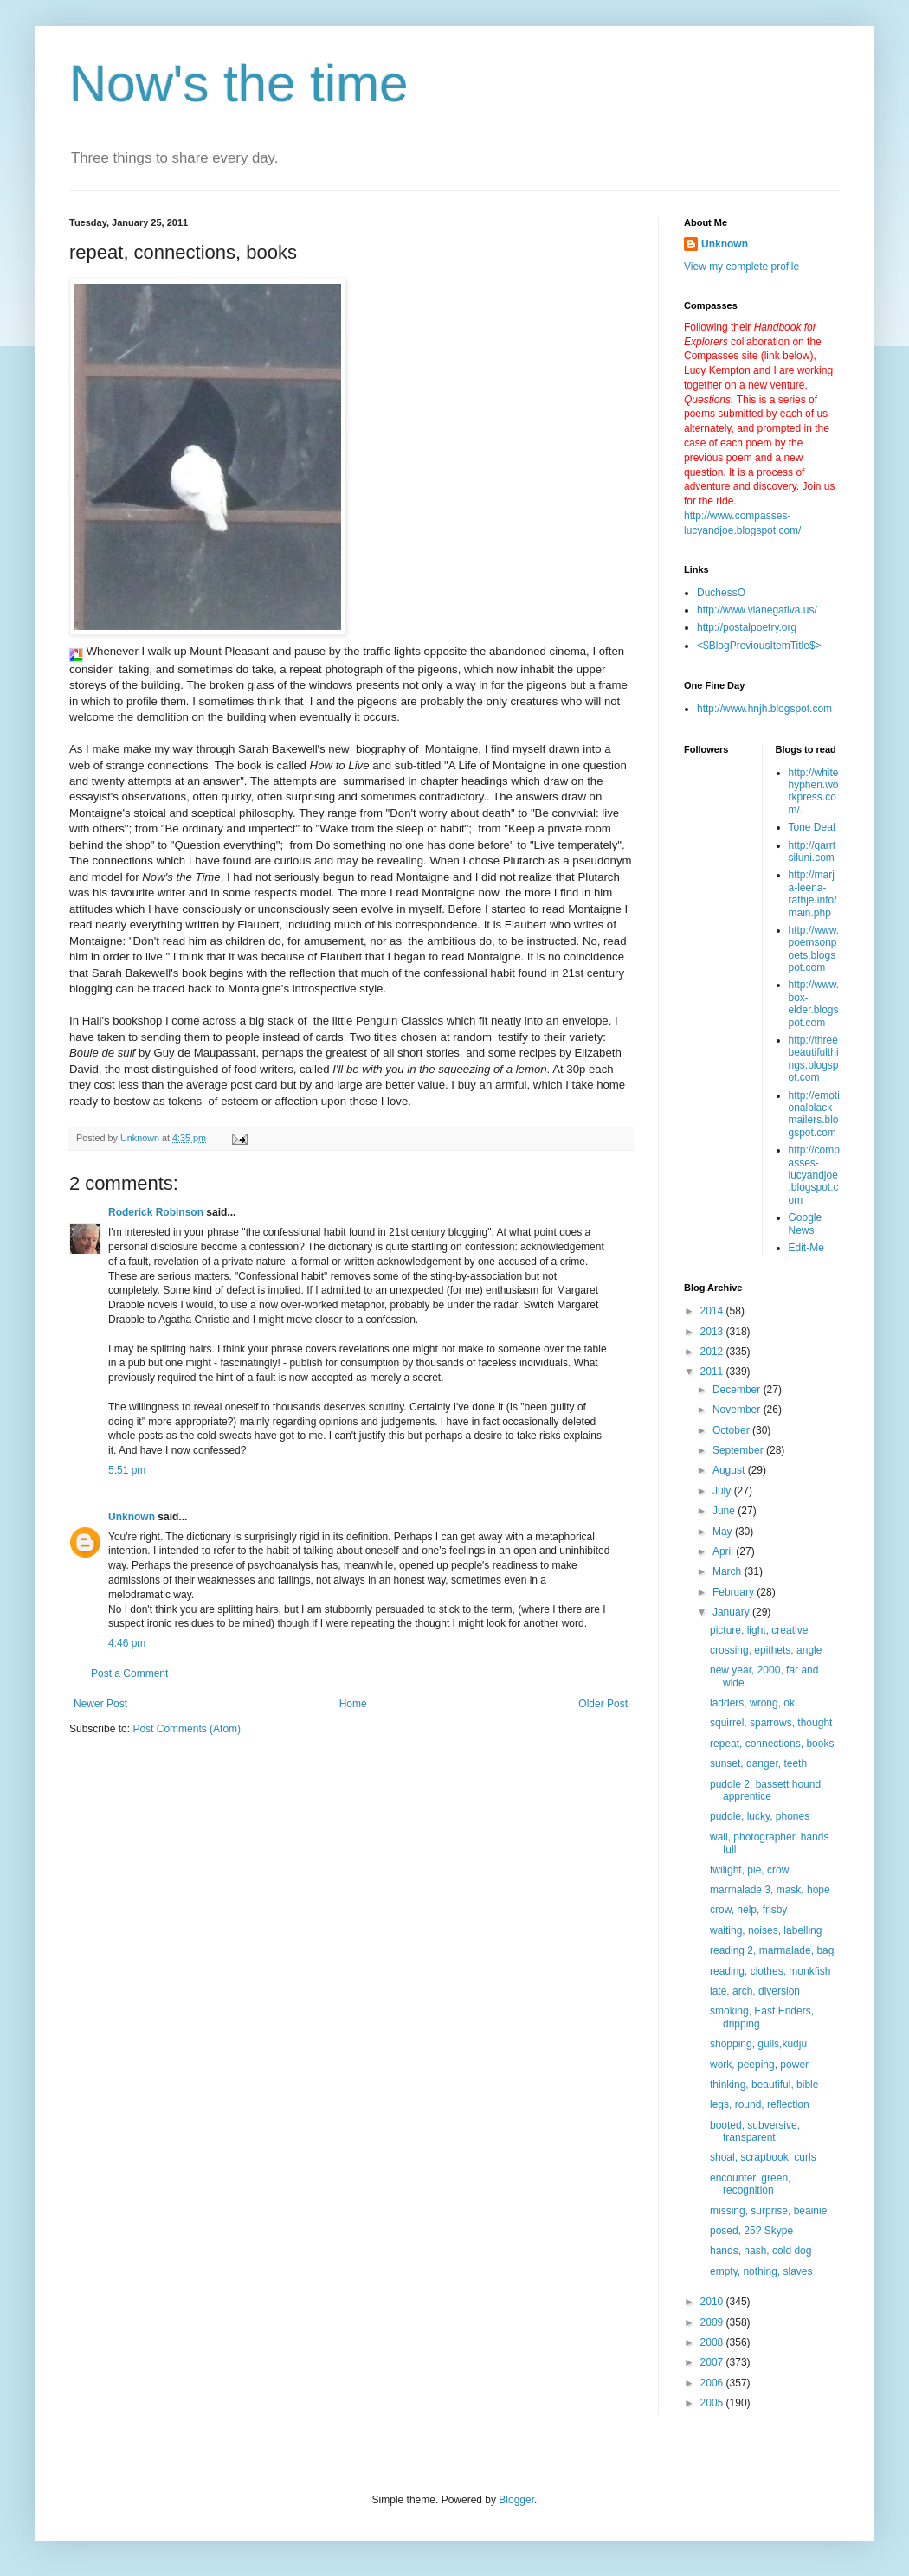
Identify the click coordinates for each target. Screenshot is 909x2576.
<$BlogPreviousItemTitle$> (759, 645)
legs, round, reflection (759, 2104)
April (724, 1551)
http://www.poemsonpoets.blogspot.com (814, 948)
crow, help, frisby (748, 1910)
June (725, 1511)
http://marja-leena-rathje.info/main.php (813, 893)
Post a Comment (129, 1673)
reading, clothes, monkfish (770, 1971)
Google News (805, 1223)
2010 (713, 2302)
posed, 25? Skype (751, 2231)
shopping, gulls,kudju (758, 2044)
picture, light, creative (759, 1630)
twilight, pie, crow (749, 1870)
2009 (713, 2322)
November (738, 1410)
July (723, 1491)
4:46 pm (126, 1643)
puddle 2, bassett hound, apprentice (766, 1790)
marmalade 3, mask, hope (770, 1890)
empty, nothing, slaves (761, 2271)
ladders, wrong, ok (752, 1703)
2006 (713, 2383)
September (739, 1450)
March (728, 1571)
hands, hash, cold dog (760, 2251)
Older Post (603, 1704)
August (730, 1470)
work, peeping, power (759, 2065)
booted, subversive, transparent (755, 2131)
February (734, 1592)
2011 (713, 1371)
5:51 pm (126, 1470)
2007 (713, 2362)
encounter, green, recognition (750, 2184)
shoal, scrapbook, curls (763, 2157)
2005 (713, 2403)
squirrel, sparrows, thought (771, 1723)
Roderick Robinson (155, 1212)
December (738, 1390)
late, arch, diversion (755, 1991)
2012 (713, 1352)
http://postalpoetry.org (746, 627)
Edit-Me (806, 1248)
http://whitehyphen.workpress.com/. (814, 791)
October (732, 1430)
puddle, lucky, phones (759, 1816)
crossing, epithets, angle (766, 1650)
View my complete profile (741, 266)
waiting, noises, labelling (766, 1930)
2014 (713, 1311)
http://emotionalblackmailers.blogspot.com (814, 1114)
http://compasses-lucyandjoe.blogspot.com (814, 1175)
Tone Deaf (812, 827)
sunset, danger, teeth (758, 1763)
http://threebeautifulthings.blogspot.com (814, 1058)
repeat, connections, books (772, 1744)
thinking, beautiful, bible (764, 2084)
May (723, 1532)
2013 (713, 1332)
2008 (713, 2342)
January (732, 1612)
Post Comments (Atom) (186, 1729)
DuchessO (721, 593)
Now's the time (239, 83)
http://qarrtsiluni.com (812, 851)
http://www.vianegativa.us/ (757, 610)
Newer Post (100, 1704)
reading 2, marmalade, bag (772, 1950)
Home (353, 1704)
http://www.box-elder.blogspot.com (814, 1003)
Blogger (516, 2500)
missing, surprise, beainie (768, 2211)
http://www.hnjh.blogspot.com (764, 709)
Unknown (131, 1517)
